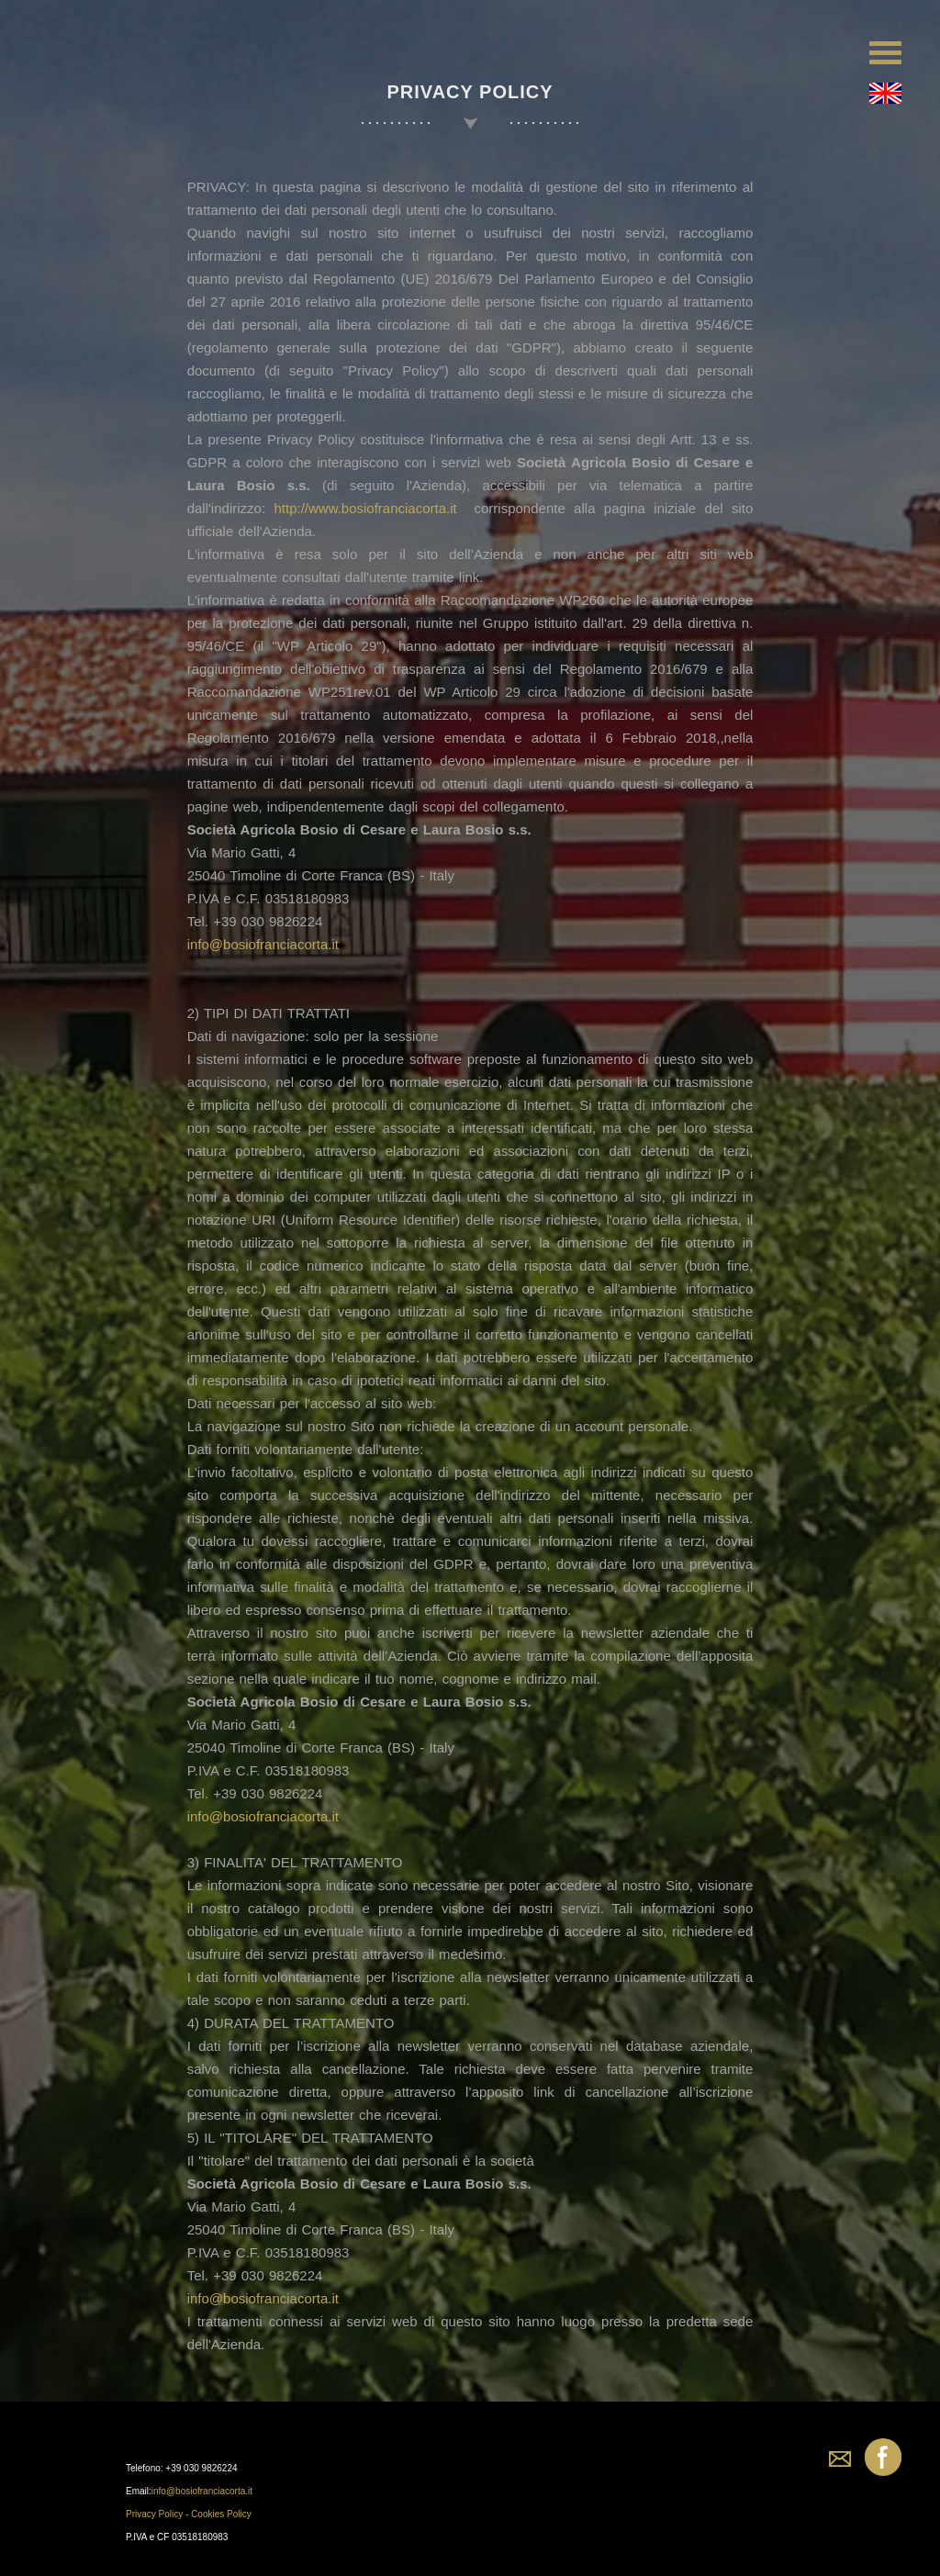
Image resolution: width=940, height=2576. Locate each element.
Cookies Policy (221, 2514)
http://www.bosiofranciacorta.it (365, 508)
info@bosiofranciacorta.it (262, 944)
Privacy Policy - (158, 2514)
